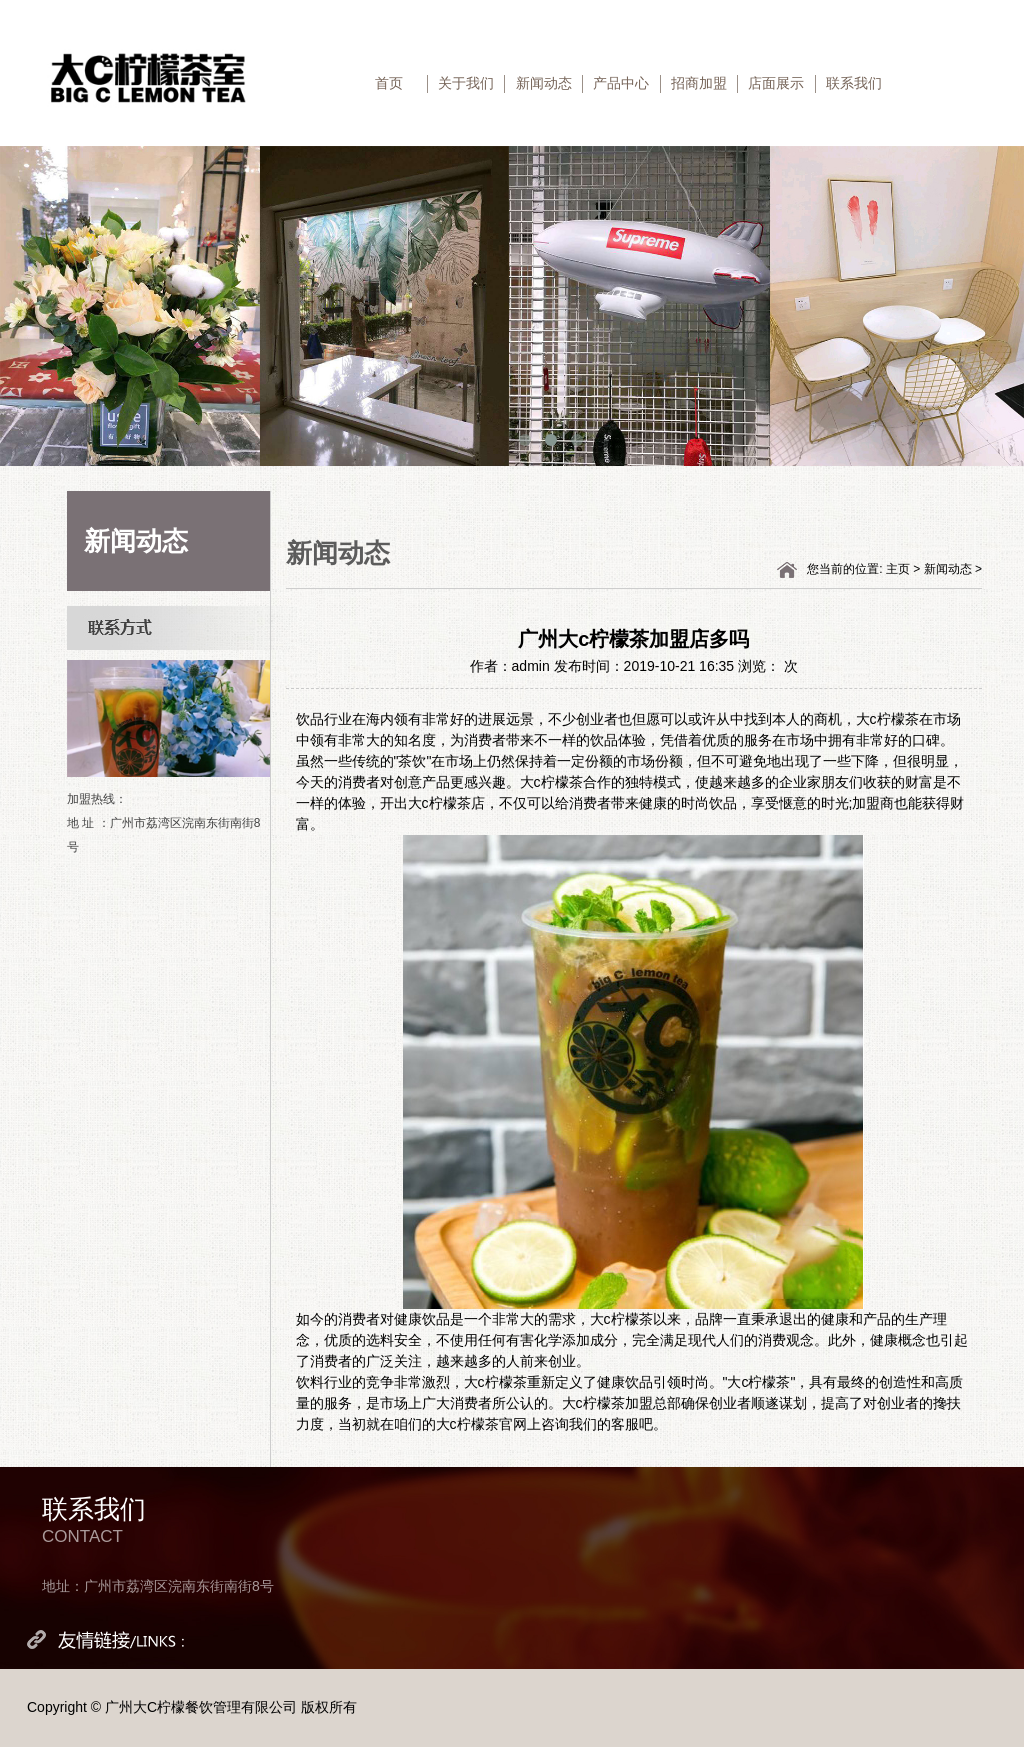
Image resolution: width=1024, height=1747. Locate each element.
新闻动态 (544, 83)
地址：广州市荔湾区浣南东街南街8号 (158, 1586)
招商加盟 (699, 83)
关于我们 (466, 83)
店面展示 (776, 83)
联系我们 (854, 83)
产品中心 (621, 83)
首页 (389, 83)
